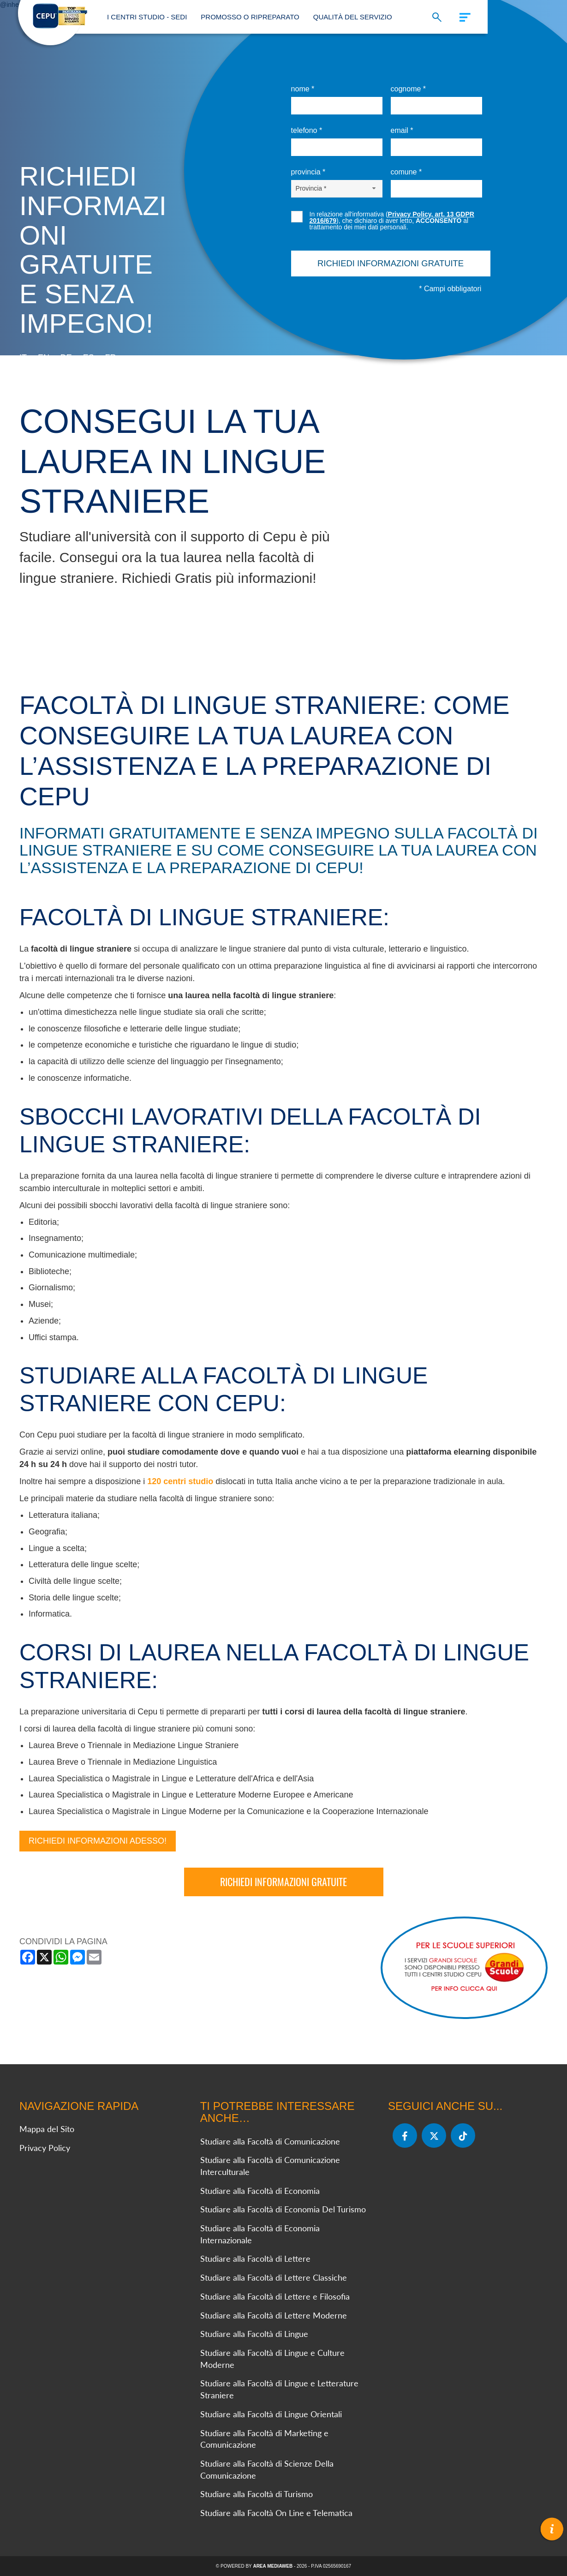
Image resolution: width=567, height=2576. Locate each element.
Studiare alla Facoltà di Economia (260, 2190)
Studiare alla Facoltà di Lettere (255, 2258)
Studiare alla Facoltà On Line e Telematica (276, 2512)
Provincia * (308, 172)
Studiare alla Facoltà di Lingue (254, 2334)
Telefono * (306, 130)
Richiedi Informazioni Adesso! (98, 1840)
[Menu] (460, 15)
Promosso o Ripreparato (250, 17)
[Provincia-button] (337, 188)
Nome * (303, 89)
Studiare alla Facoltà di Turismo (256, 2494)
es (88, 357)
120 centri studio (180, 1481)
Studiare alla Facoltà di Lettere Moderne (273, 2315)
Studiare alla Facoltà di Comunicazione (270, 2141)
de (66, 357)
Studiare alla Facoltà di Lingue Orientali (271, 2413)
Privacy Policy (44, 2147)
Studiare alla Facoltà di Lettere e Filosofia (275, 2296)
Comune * (406, 172)
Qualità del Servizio (352, 17)
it (23, 357)
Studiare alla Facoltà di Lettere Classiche (273, 2277)
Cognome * (408, 89)
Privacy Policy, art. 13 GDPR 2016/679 (392, 217)
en (43, 357)
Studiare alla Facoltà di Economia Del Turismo (283, 2209)
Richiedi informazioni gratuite (283, 1881)
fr (110, 357)
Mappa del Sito (46, 2128)
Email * (402, 130)
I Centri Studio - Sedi (147, 17)
